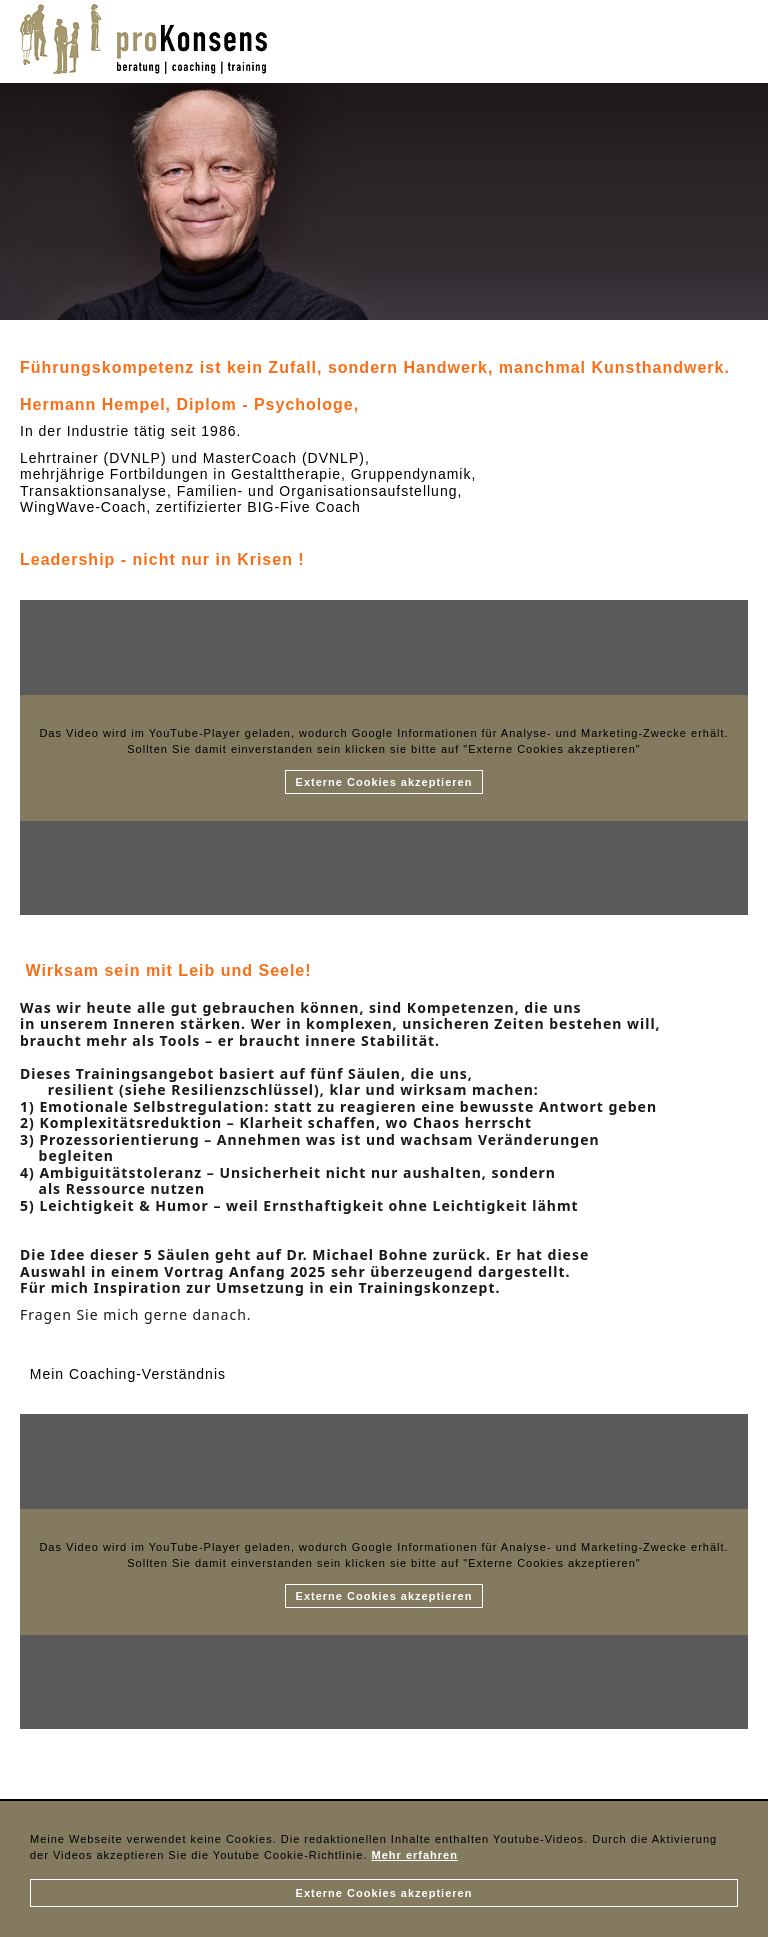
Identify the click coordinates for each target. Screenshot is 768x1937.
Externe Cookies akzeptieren (384, 1893)
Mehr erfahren (415, 1855)
